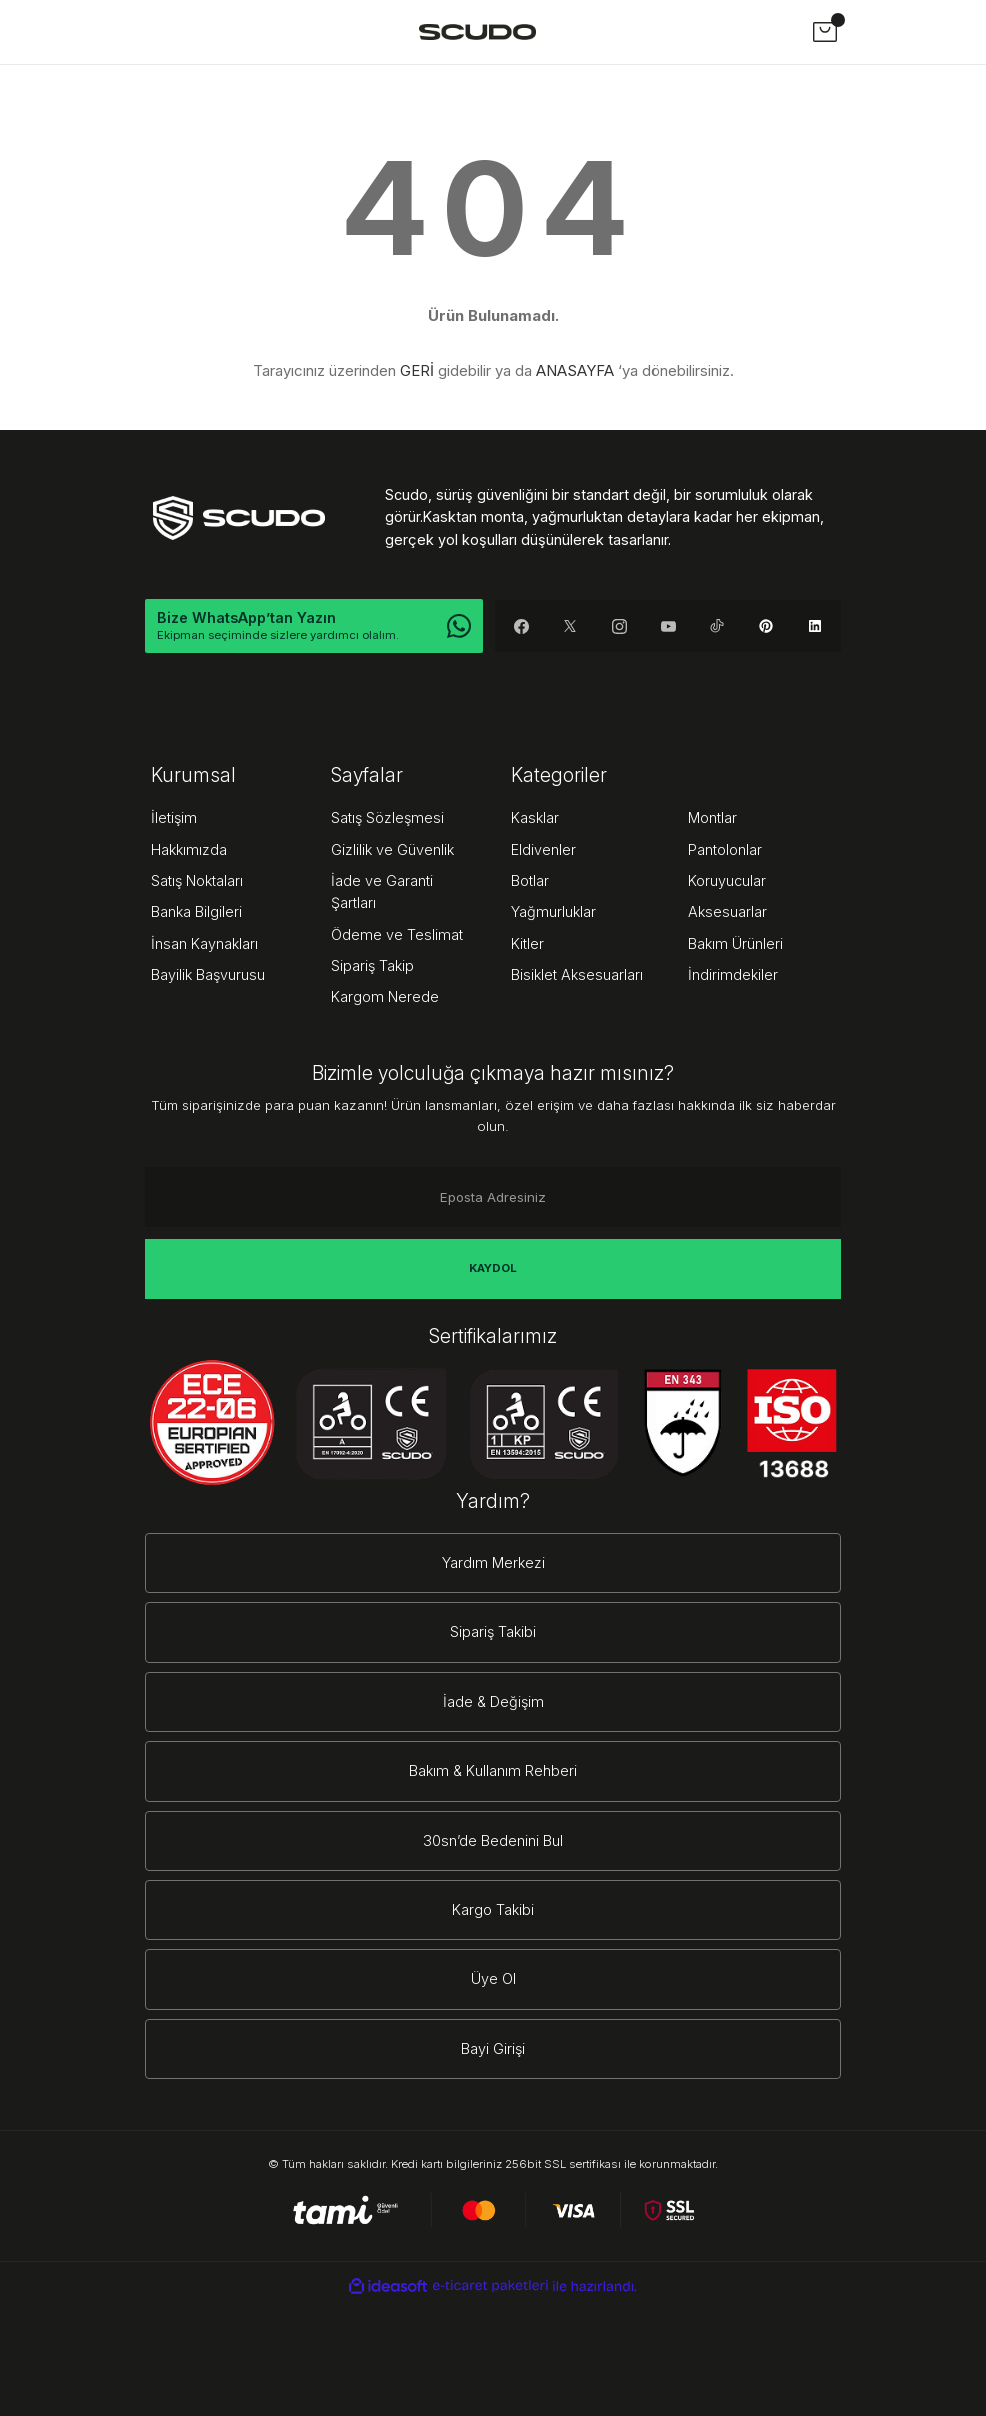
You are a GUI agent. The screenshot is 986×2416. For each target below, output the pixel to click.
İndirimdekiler (733, 974)
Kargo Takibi (493, 1909)
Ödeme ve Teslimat (397, 934)
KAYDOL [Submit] (493, 1268)
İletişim (174, 817)
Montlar (712, 817)
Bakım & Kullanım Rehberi (493, 1770)
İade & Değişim (493, 1701)
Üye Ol (493, 1978)
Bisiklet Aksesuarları (577, 974)
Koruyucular (727, 880)
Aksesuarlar (727, 911)
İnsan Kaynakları (204, 943)
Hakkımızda (189, 849)
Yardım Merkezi (493, 1562)
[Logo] (477, 31)
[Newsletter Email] (493, 1197)
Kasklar (535, 817)
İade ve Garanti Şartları (382, 891)
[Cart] (825, 32)
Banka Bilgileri (196, 911)
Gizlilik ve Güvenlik (392, 849)
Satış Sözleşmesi (387, 817)
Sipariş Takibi (493, 1631)
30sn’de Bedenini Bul (493, 1840)
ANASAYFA (575, 370)
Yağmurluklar (553, 911)
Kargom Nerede (385, 996)
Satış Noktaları (197, 880)
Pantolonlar (725, 849)
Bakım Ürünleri (735, 943)
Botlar (530, 880)
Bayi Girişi (493, 2048)
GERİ (417, 370)
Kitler (527, 943)
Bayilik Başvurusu (208, 974)
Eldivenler (543, 849)
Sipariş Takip (372, 965)
